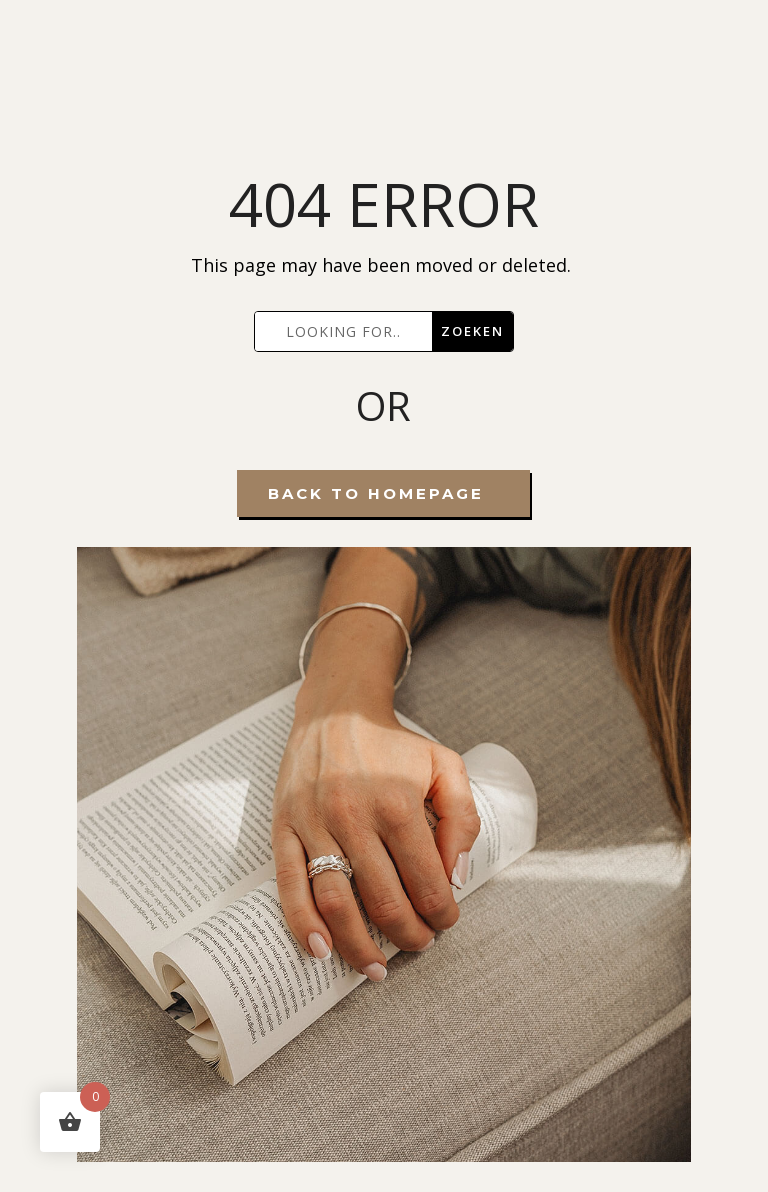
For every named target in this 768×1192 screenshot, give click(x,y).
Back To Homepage (376, 493)
